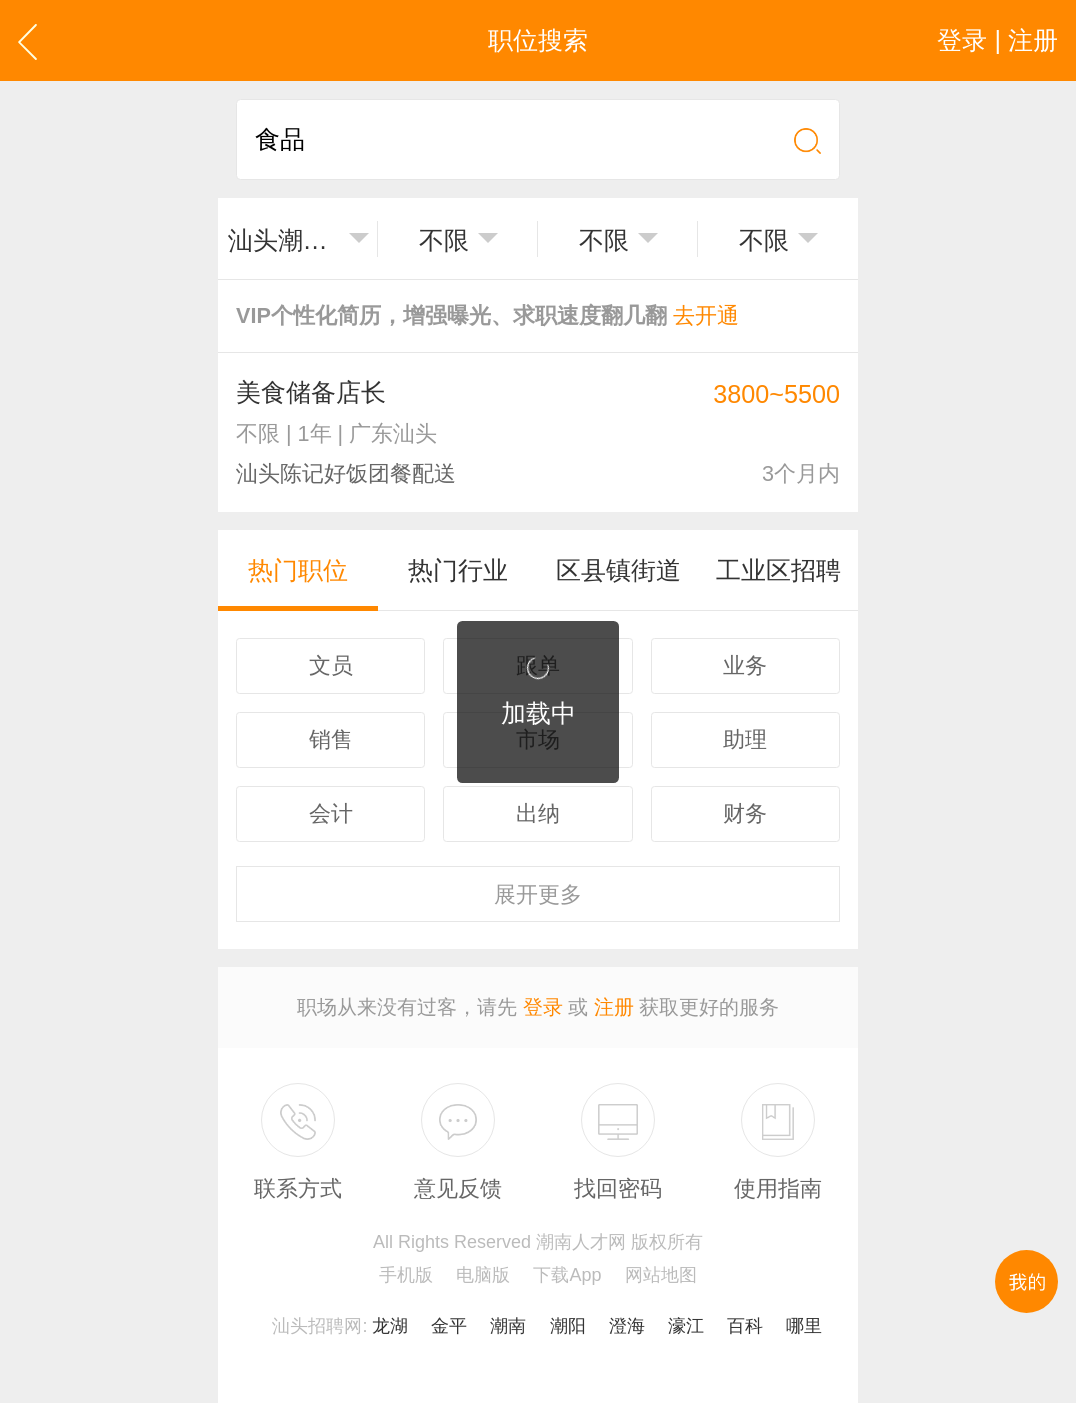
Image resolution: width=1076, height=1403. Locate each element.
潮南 (508, 1326)
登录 (543, 1007)
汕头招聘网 (317, 1326)
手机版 (406, 1275)
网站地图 (661, 1275)
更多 (538, 894)
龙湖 (390, 1326)
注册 (614, 1007)
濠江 (686, 1326)
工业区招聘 (778, 570)
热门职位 (298, 570)
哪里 (804, 1326)
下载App (567, 1275)
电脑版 (483, 1275)
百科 (745, 1326)
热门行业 (458, 570)
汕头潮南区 (284, 240)
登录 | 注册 (997, 40)
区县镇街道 (618, 570)
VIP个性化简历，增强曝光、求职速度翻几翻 (487, 315)
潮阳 (568, 1326)
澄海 (627, 1326)
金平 (449, 1326)
